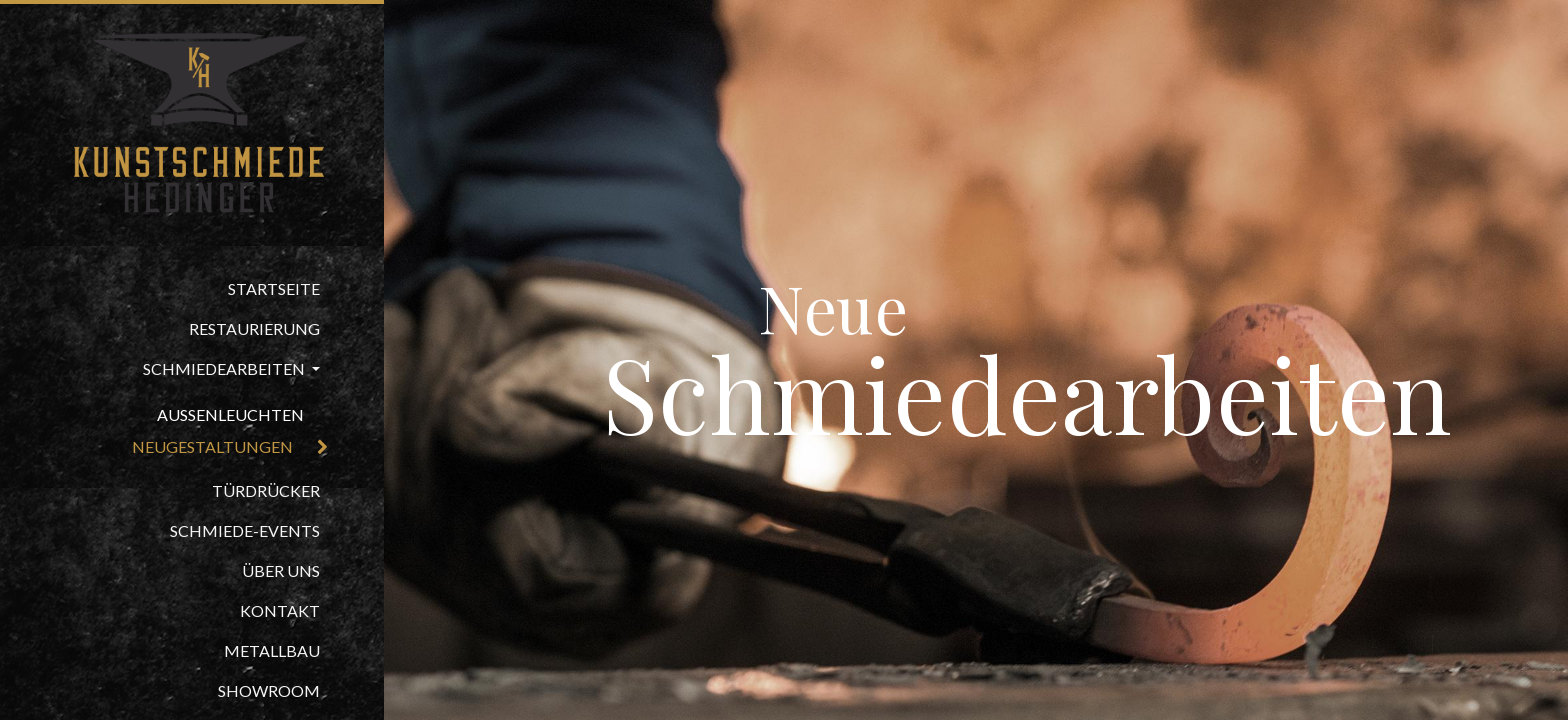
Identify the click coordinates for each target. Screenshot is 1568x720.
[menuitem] (192, 289)
